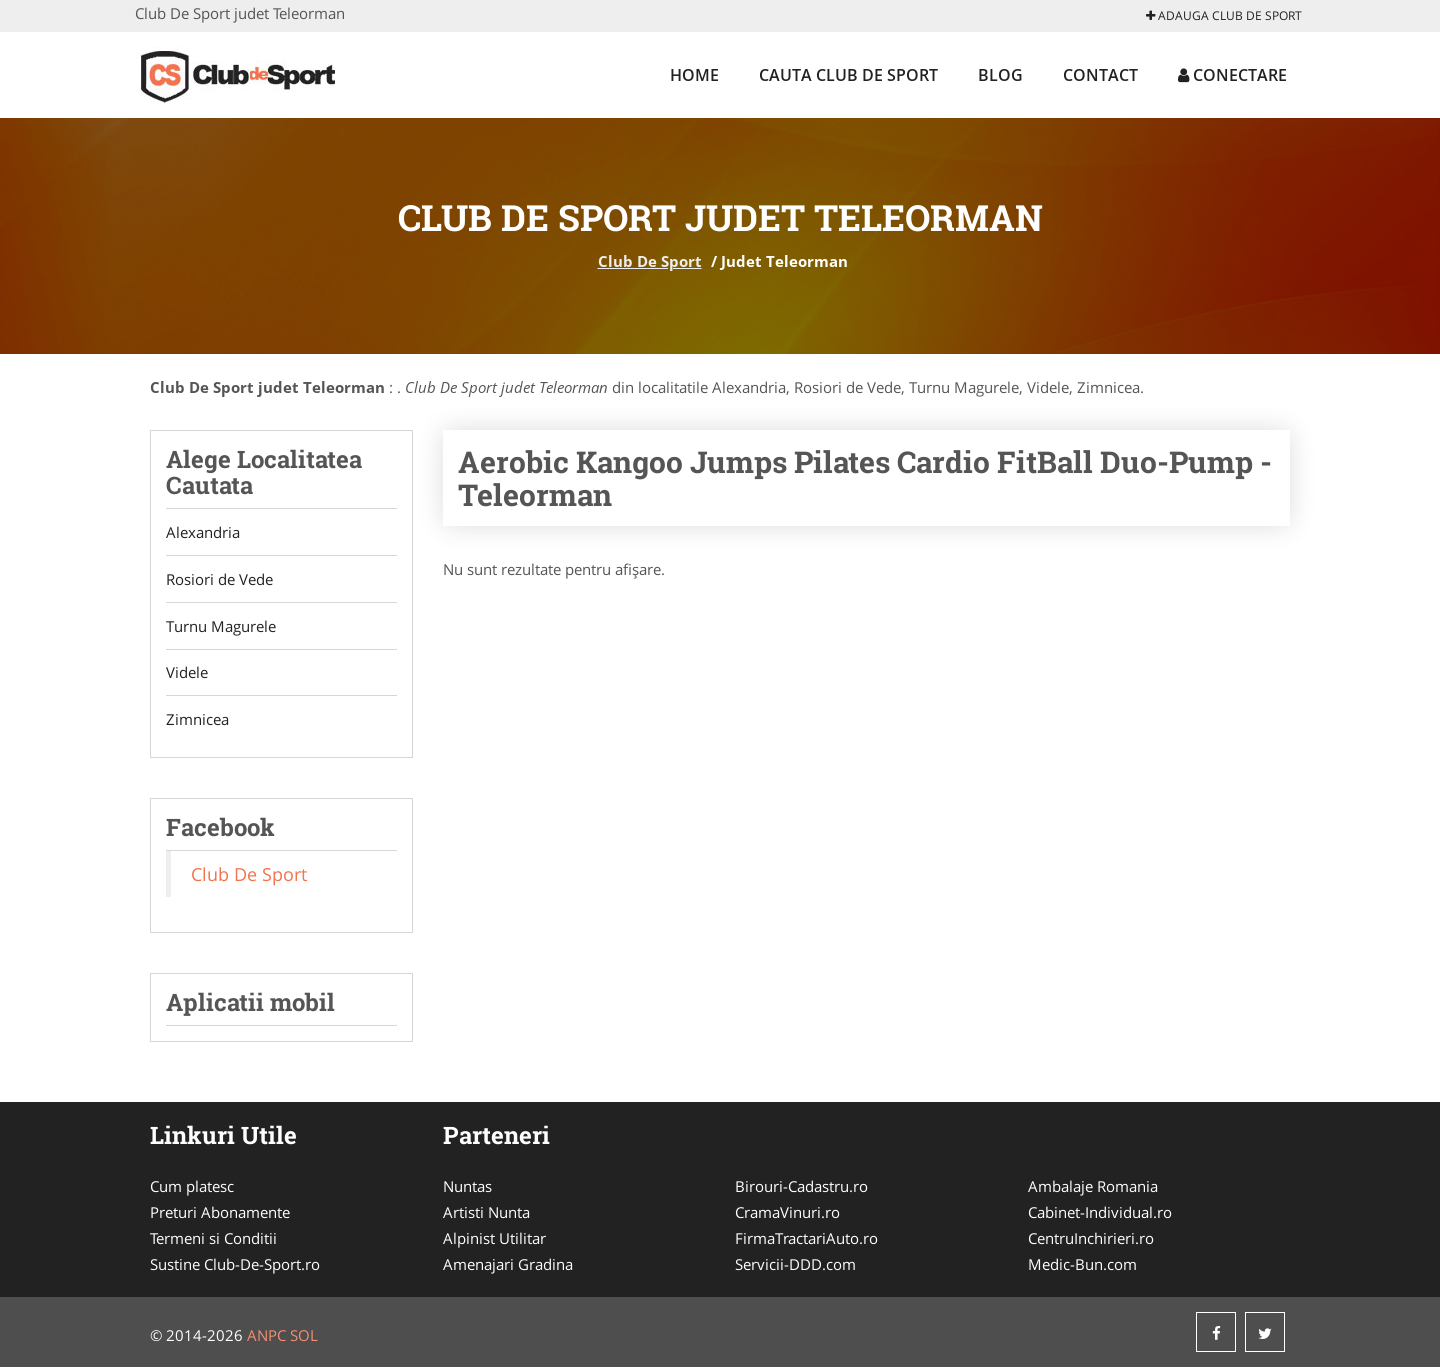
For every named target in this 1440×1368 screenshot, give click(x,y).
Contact (1100, 75)
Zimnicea (197, 720)
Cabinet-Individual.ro (1100, 1213)
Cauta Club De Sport (848, 75)
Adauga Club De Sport (1224, 15)
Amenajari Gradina (508, 1265)
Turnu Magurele (221, 626)
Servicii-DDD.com (795, 1265)
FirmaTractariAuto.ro (806, 1239)
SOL (304, 1336)
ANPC (266, 1336)
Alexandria (203, 532)
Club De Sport (650, 261)
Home (694, 75)
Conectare (1232, 75)
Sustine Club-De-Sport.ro (235, 1265)
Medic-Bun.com (1082, 1265)
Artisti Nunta (486, 1213)
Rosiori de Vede (219, 579)
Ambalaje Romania (1093, 1187)
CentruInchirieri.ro (1091, 1239)
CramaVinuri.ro (787, 1213)
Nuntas (467, 1187)
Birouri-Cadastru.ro (801, 1187)
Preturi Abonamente (220, 1213)
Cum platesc (192, 1187)
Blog (1000, 75)
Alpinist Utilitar (494, 1239)
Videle (187, 673)
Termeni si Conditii (213, 1239)
